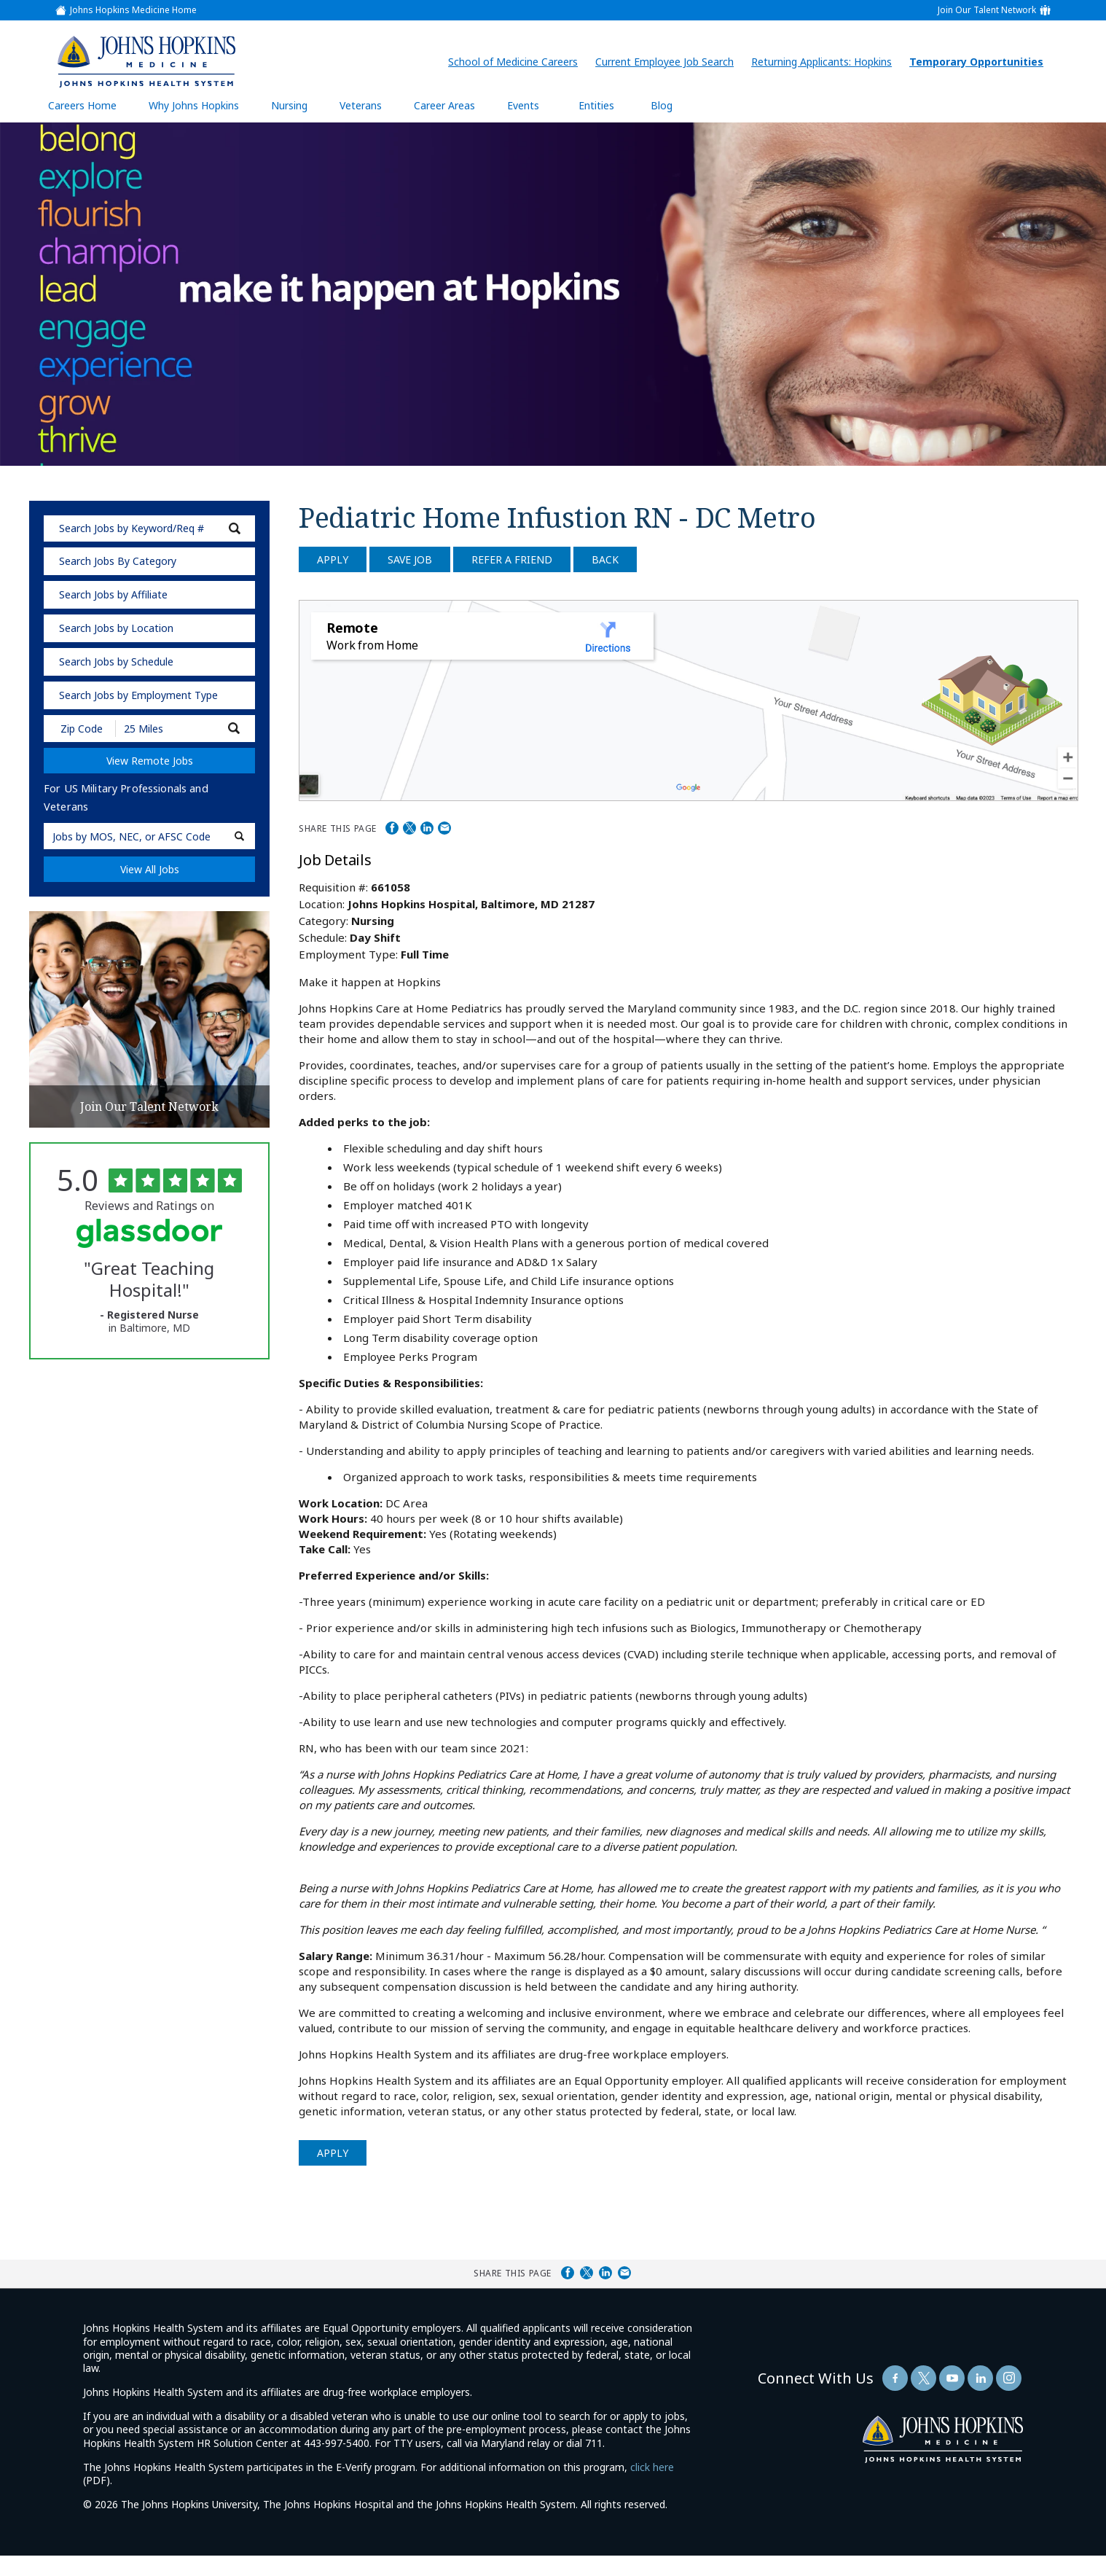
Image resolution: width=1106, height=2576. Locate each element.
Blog (661, 105)
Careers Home (82, 105)
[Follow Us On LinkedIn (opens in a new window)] (980, 2378)
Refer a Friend (511, 559)
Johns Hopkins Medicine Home (133, 10)
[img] (146, 61)
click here (652, 2467)
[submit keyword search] (234, 528)
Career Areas (444, 105)
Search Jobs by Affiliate (113, 594)
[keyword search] (149, 528)
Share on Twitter (409, 828)
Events (523, 105)
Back (605, 559)
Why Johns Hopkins (194, 105)
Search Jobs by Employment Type (138, 695)
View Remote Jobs (149, 761)
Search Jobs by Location (116, 628)
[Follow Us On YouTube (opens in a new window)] (952, 2378)
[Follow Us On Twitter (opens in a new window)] (923, 2378)
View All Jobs (149, 869)
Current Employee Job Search (668, 62)
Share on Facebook (392, 828)
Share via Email (444, 828)
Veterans (361, 105)
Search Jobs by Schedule (116, 661)
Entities (607, 110)
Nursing (296, 110)
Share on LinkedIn (427, 828)
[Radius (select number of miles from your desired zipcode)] (166, 728)
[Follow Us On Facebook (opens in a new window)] (895, 2378)
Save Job (410, 559)
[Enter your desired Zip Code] (80, 728)
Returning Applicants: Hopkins (825, 62)
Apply (332, 559)
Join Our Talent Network (987, 10)
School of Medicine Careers (516, 62)
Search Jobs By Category (117, 561)
